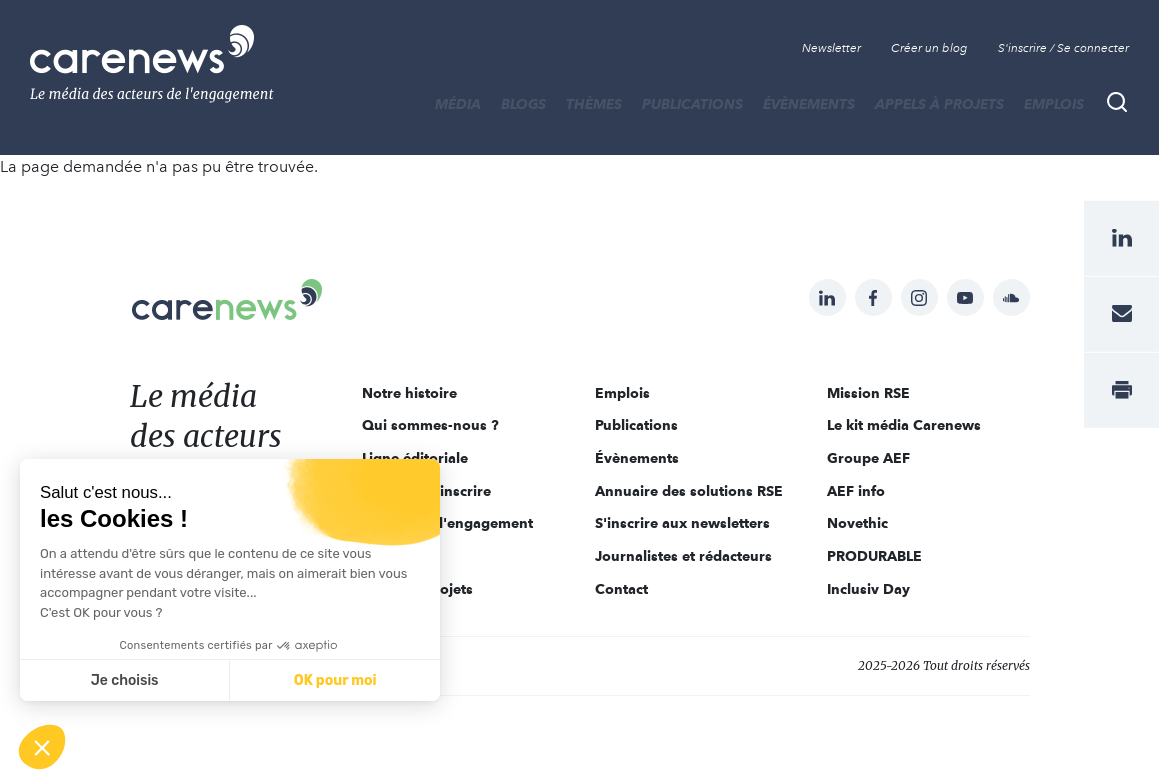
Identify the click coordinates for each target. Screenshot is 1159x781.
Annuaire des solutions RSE (689, 491)
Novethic (857, 523)
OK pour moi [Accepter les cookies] (335, 680)
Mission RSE (868, 393)
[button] (42, 747)
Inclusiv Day (868, 589)
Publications (692, 104)
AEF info (856, 491)
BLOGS (523, 104)
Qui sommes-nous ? (430, 425)
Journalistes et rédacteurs (683, 556)
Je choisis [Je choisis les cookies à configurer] (125, 680)
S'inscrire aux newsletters (682, 523)
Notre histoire (409, 393)
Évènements (809, 104)
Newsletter (831, 48)
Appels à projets (939, 104)
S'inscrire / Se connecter (1063, 48)
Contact (621, 589)
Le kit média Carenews (904, 425)
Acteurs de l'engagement (447, 523)
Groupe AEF (868, 458)
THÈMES (594, 104)
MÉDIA (458, 104)
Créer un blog (929, 48)
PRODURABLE (874, 556)
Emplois (1054, 104)
